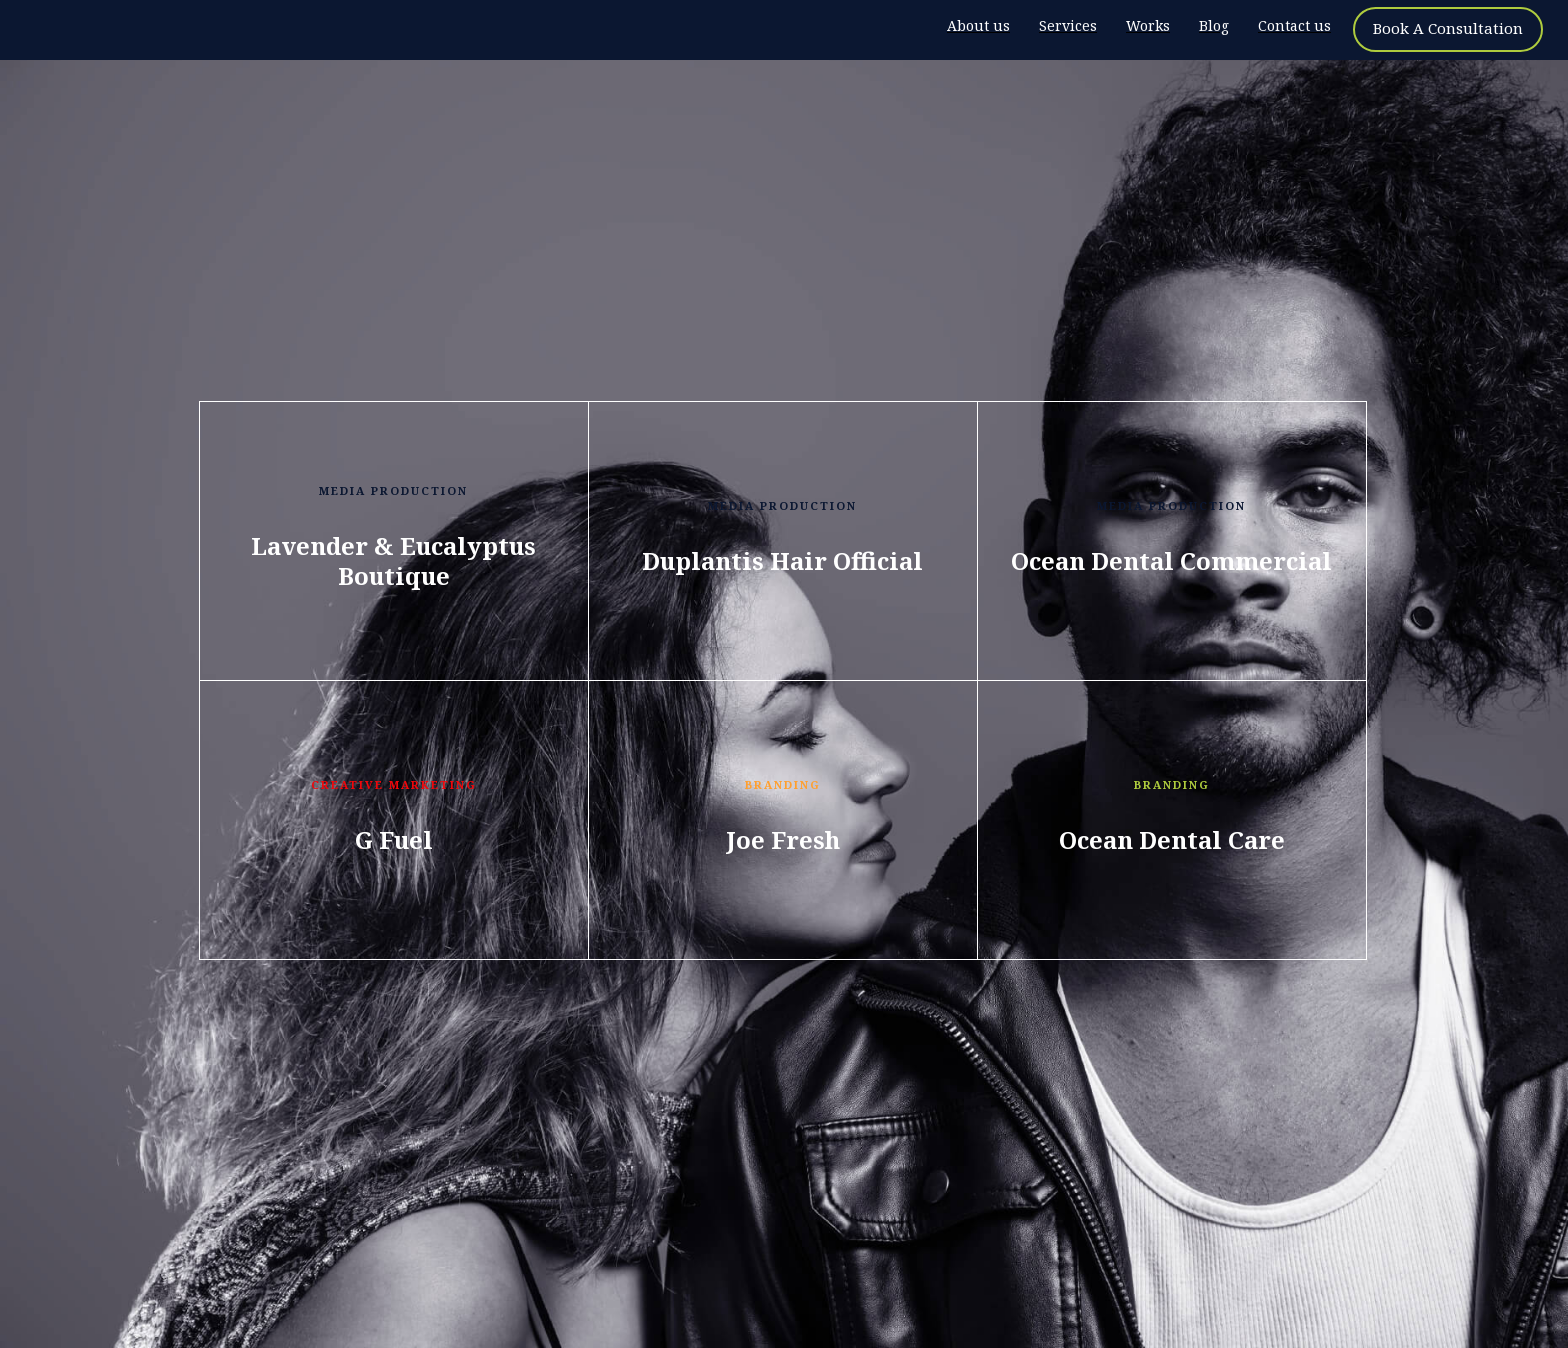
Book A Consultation (1448, 28)
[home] (125, 30)
